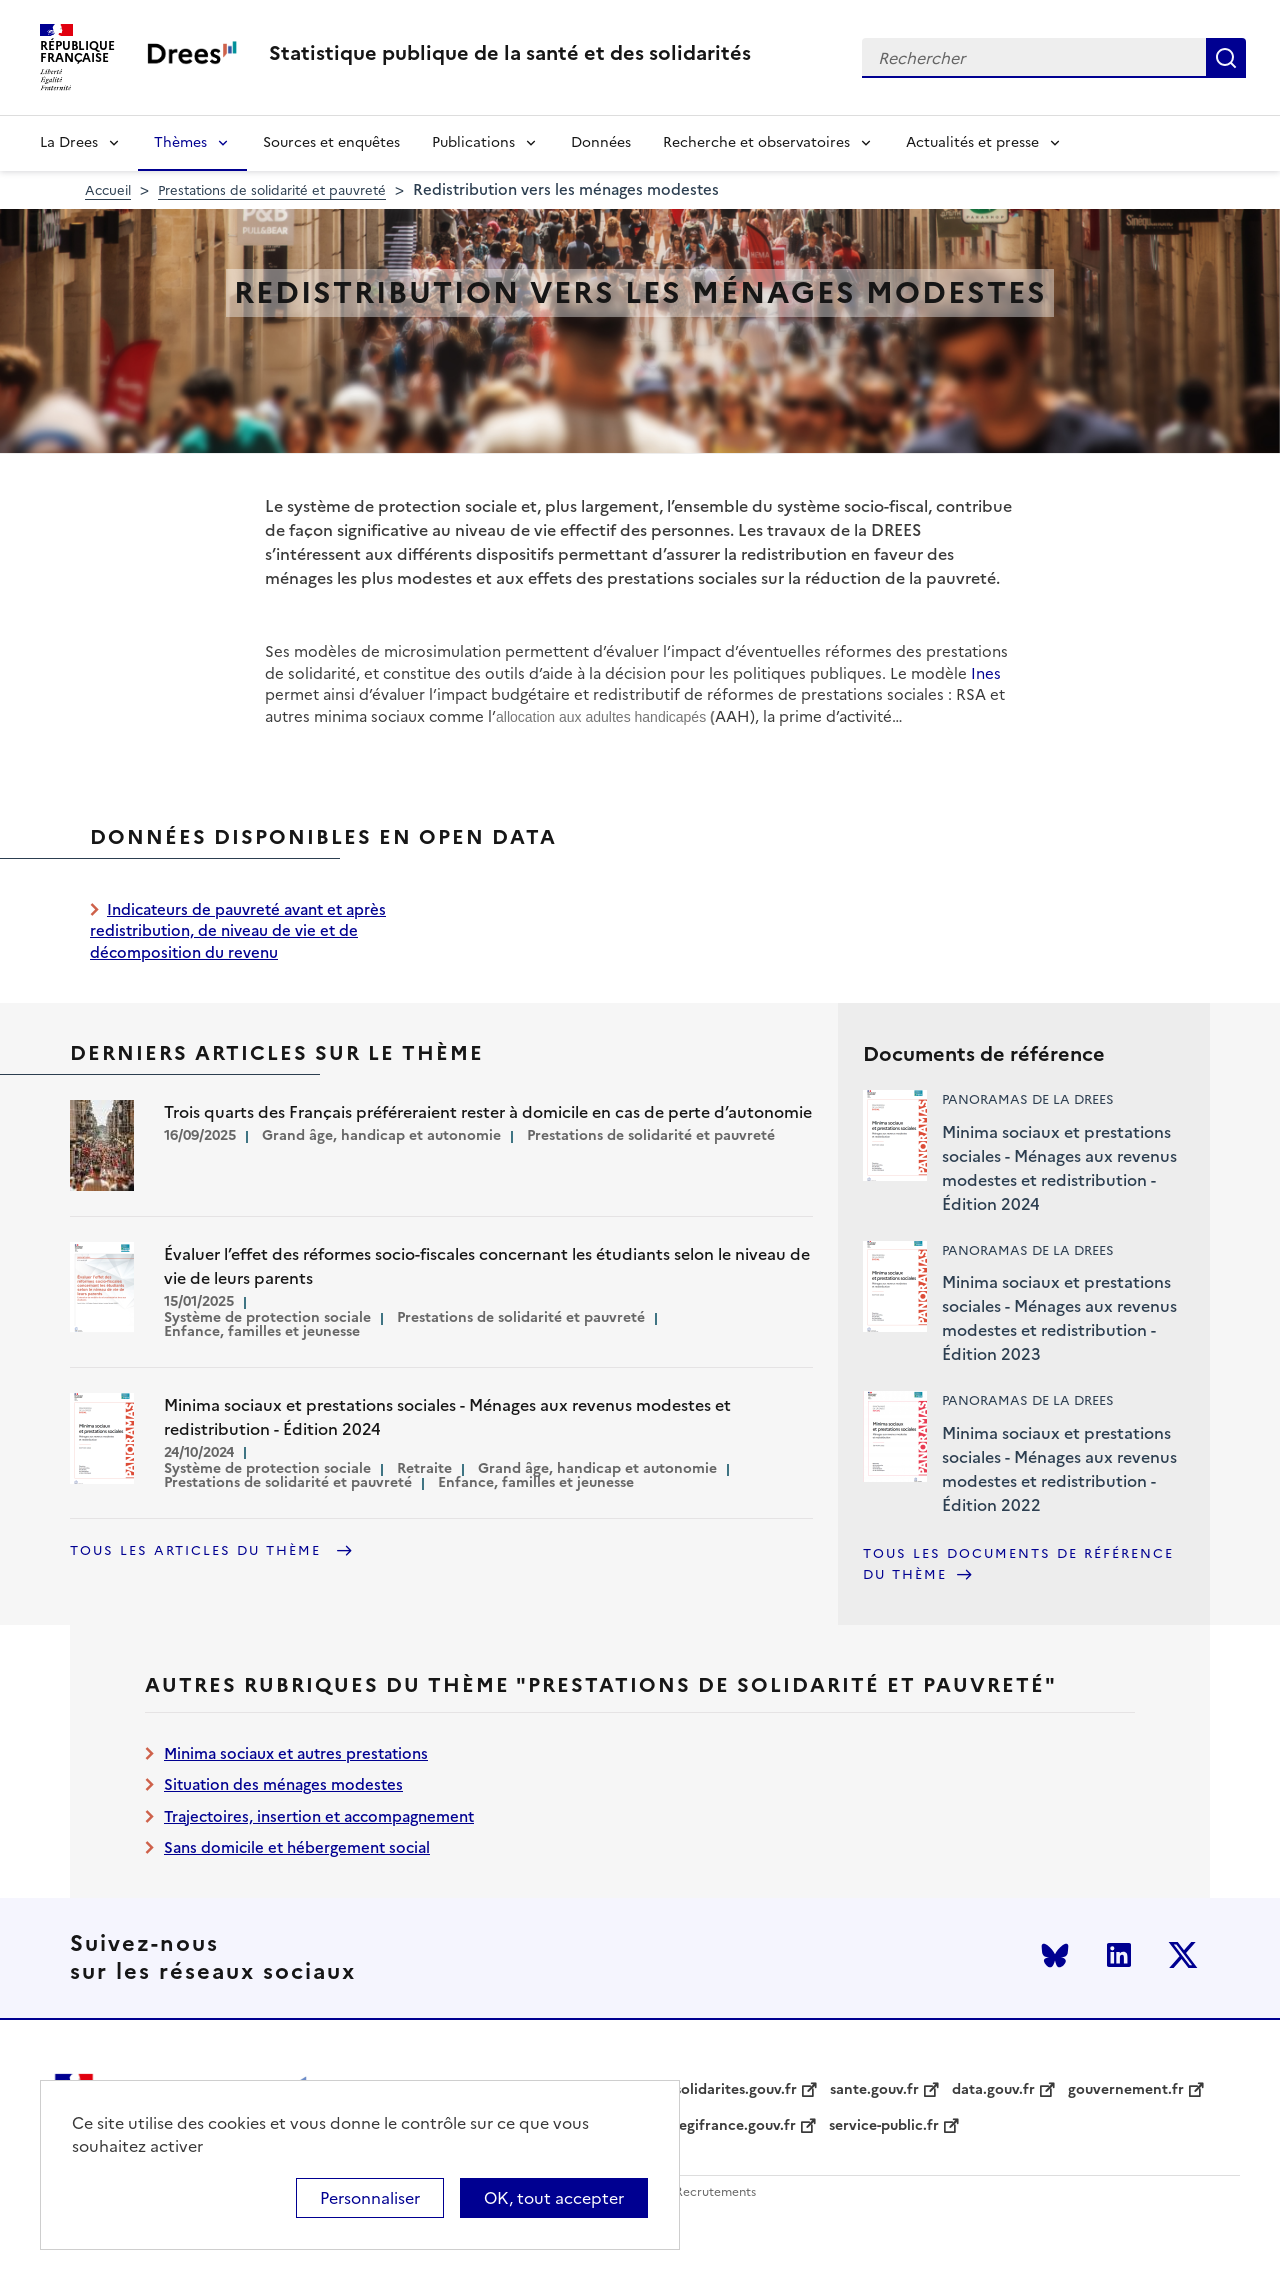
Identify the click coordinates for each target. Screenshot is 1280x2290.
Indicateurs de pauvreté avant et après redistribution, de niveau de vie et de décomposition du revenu (238, 931)
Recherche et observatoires (756, 142)
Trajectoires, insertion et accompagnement (319, 1816)
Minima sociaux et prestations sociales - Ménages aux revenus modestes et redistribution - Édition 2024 (1059, 1168)
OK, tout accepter (554, 2198)
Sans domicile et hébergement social (297, 1847)
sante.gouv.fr (874, 2090)
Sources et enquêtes (331, 142)
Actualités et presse (972, 142)
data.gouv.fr (993, 2090)
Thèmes (180, 142)
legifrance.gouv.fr (735, 2126)
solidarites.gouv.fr (736, 2090)
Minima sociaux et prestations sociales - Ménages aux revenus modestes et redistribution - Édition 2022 (1059, 1469)
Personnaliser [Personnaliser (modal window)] (370, 2198)
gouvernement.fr (1126, 2090)
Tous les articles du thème (198, 1550)
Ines (986, 673)
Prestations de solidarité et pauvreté (272, 190)
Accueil (108, 190)
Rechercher (1226, 58)
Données (601, 142)
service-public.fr (884, 2126)
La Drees (69, 142)
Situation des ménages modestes (283, 1784)
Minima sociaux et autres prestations (296, 1753)
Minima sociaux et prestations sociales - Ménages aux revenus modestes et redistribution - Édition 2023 (1059, 1318)
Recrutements (715, 2192)
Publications (473, 142)
